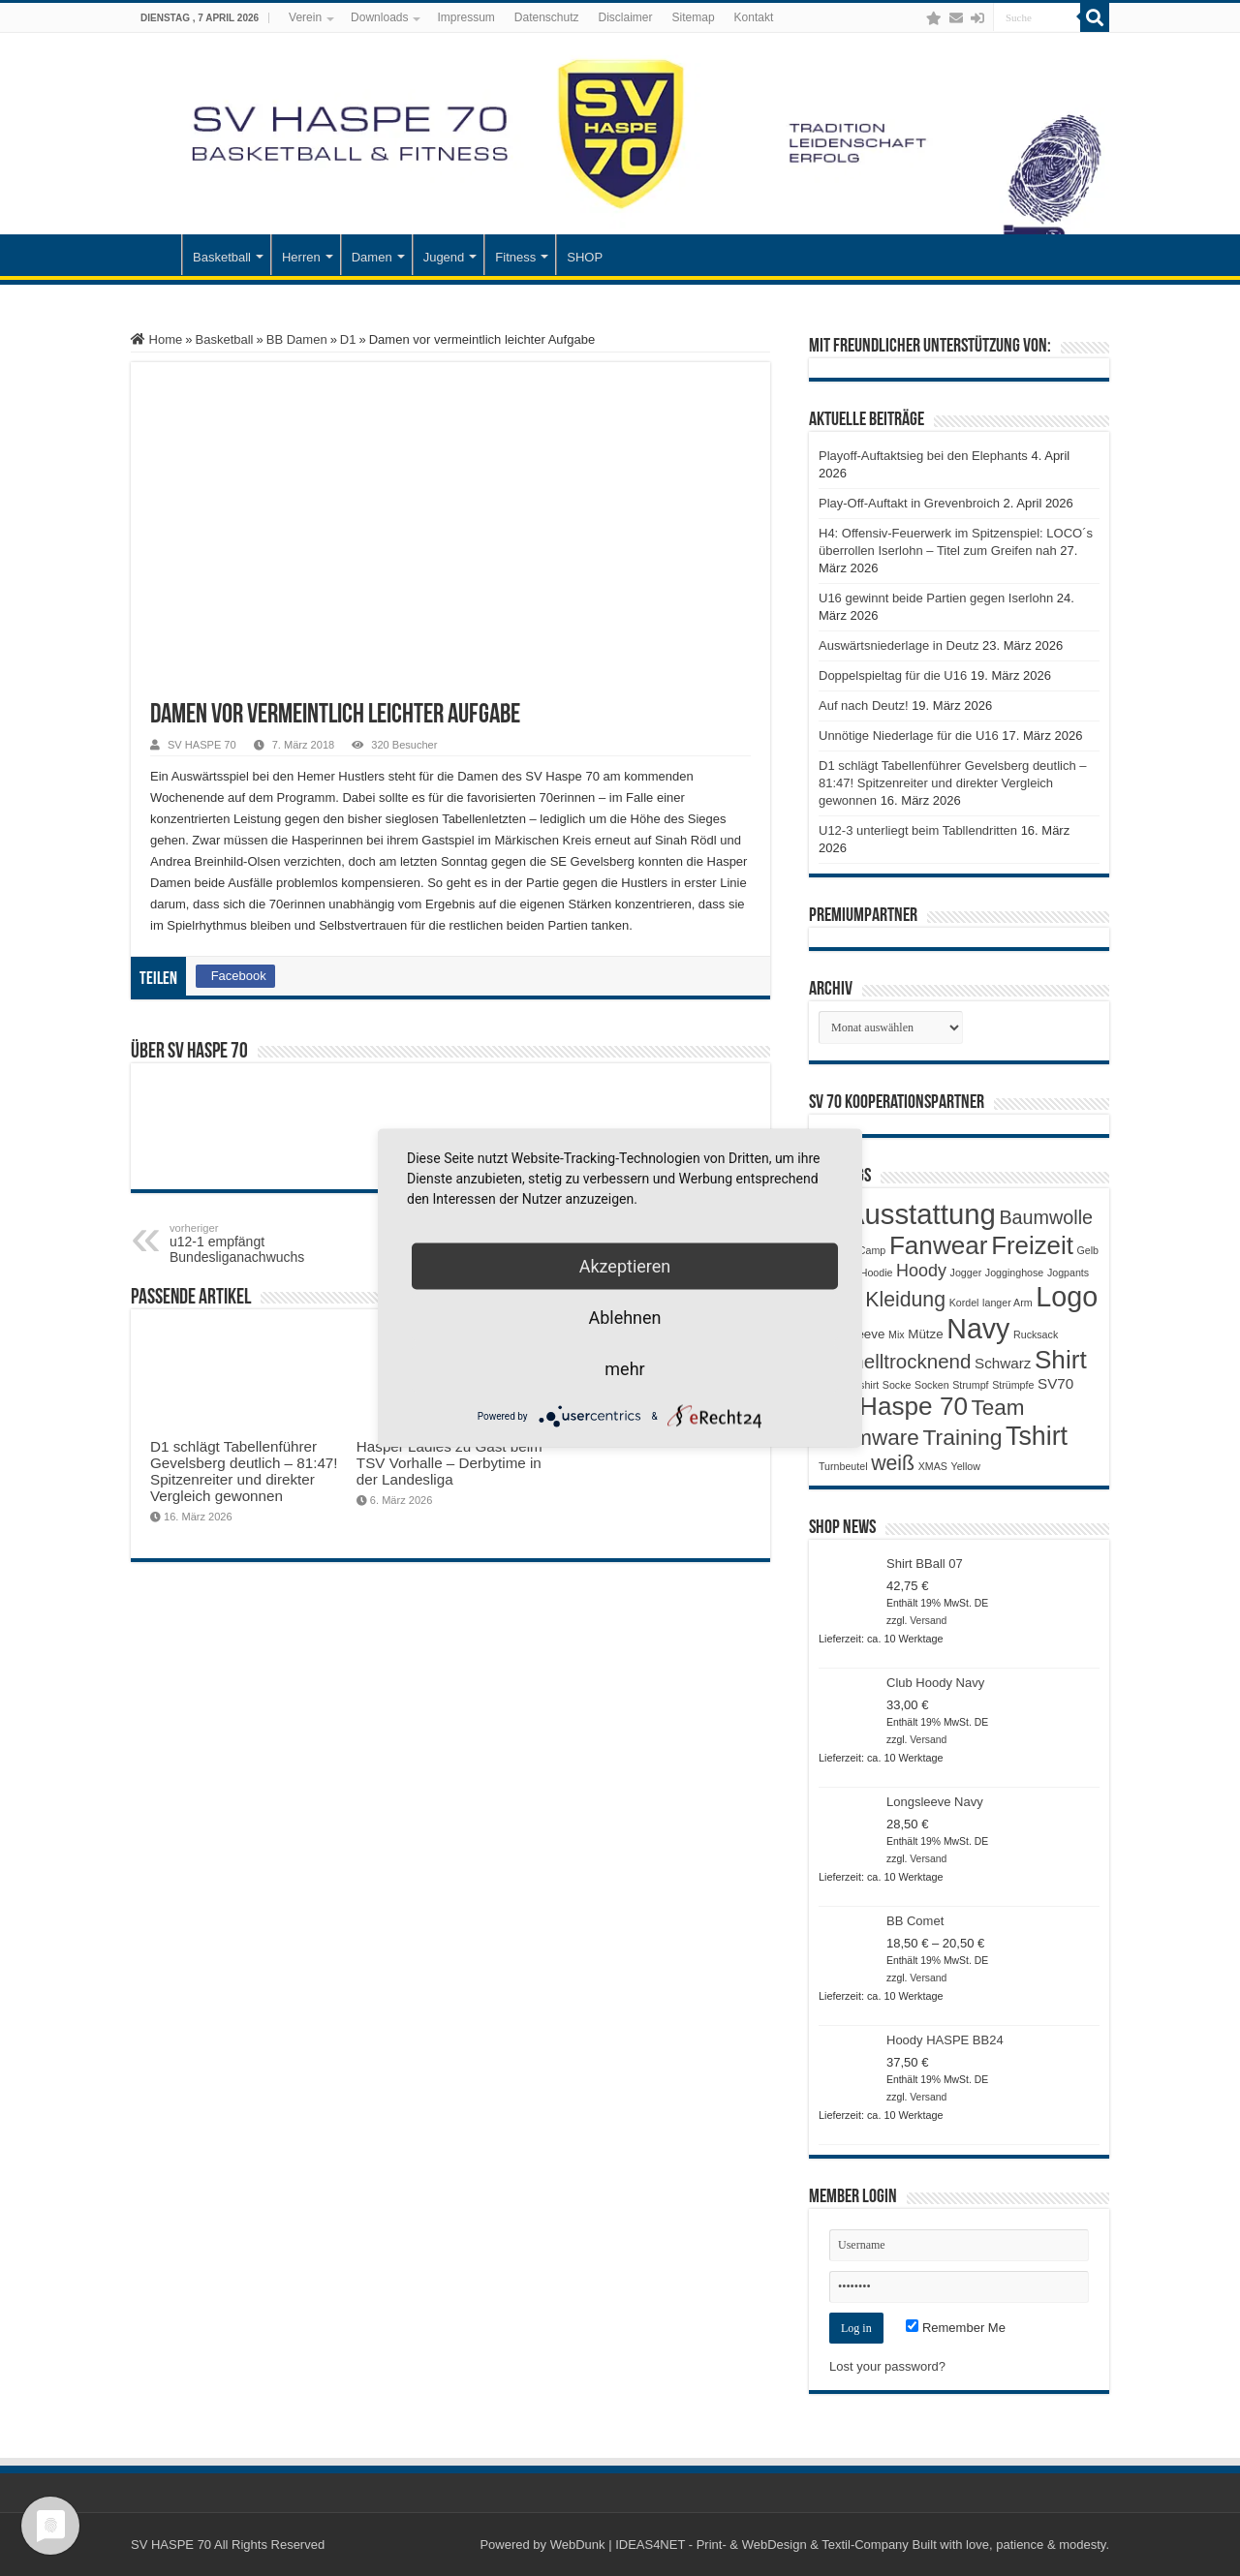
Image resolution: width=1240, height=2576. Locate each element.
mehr (624, 1369)
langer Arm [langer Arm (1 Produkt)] (1007, 1302)
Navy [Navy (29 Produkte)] (977, 1328)
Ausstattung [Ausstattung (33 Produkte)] (921, 1214)
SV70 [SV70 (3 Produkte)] (1055, 1383)
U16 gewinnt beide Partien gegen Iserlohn (936, 598)
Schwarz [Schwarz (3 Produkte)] (1003, 1363)
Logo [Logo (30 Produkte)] (1067, 1296)
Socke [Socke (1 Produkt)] (897, 1385)
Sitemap (693, 17)
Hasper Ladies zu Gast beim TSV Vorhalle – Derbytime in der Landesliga (449, 1462)
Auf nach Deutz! (864, 705)
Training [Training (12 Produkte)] (962, 1437)
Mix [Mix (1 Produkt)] (896, 1334)
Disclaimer (626, 17)
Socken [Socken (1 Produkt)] (931, 1385)
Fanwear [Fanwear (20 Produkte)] (938, 1245)
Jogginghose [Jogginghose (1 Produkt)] (1014, 1272)
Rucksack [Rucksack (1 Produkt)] (1035, 1334)
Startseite (156, 254)
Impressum (465, 17)
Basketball (222, 257)
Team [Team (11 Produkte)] (998, 1407)
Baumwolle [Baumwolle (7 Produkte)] (1046, 1217)
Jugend (444, 257)
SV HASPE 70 (202, 745)
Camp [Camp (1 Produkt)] (871, 1250)
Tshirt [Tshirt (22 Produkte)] (1037, 1436)
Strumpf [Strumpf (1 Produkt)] (970, 1385)
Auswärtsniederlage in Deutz (898, 645)
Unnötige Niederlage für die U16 (909, 735)
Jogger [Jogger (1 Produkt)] (966, 1272)
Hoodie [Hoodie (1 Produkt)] (876, 1272)
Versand (928, 1620)
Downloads (379, 17)
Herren (301, 257)
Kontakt (754, 17)
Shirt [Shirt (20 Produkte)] (1061, 1359)
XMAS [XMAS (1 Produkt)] (932, 1466)
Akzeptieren (625, 1266)
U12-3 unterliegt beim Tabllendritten (918, 830)
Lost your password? (887, 2366)
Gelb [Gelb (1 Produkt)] (1087, 1250)
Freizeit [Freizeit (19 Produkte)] (1032, 1245)
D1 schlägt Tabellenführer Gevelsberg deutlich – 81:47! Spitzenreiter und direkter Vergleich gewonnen (244, 1471)
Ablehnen (624, 1317)
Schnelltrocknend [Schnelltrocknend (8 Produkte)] (895, 1361)
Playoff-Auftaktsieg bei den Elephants (923, 455)
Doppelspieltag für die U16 (893, 675)
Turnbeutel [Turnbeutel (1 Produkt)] (843, 1466)
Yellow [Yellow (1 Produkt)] (965, 1466)
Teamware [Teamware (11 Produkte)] (869, 1438)
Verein (305, 17)
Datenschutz (546, 17)
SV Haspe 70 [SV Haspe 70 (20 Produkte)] (893, 1406)
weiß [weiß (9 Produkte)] (892, 1463)
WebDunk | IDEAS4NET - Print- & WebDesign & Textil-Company (729, 2544)
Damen (372, 257)
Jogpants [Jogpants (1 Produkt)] (1068, 1272)
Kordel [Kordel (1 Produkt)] (964, 1302)
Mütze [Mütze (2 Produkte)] (925, 1334)
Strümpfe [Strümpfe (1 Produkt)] (1013, 1385)
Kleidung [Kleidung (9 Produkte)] (905, 1299)
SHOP (585, 257)
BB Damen (296, 339)
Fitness (515, 257)
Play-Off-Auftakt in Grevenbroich (909, 503)
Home (156, 339)
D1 (348, 339)
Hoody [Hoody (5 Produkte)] (921, 1270)
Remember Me (956, 2327)
